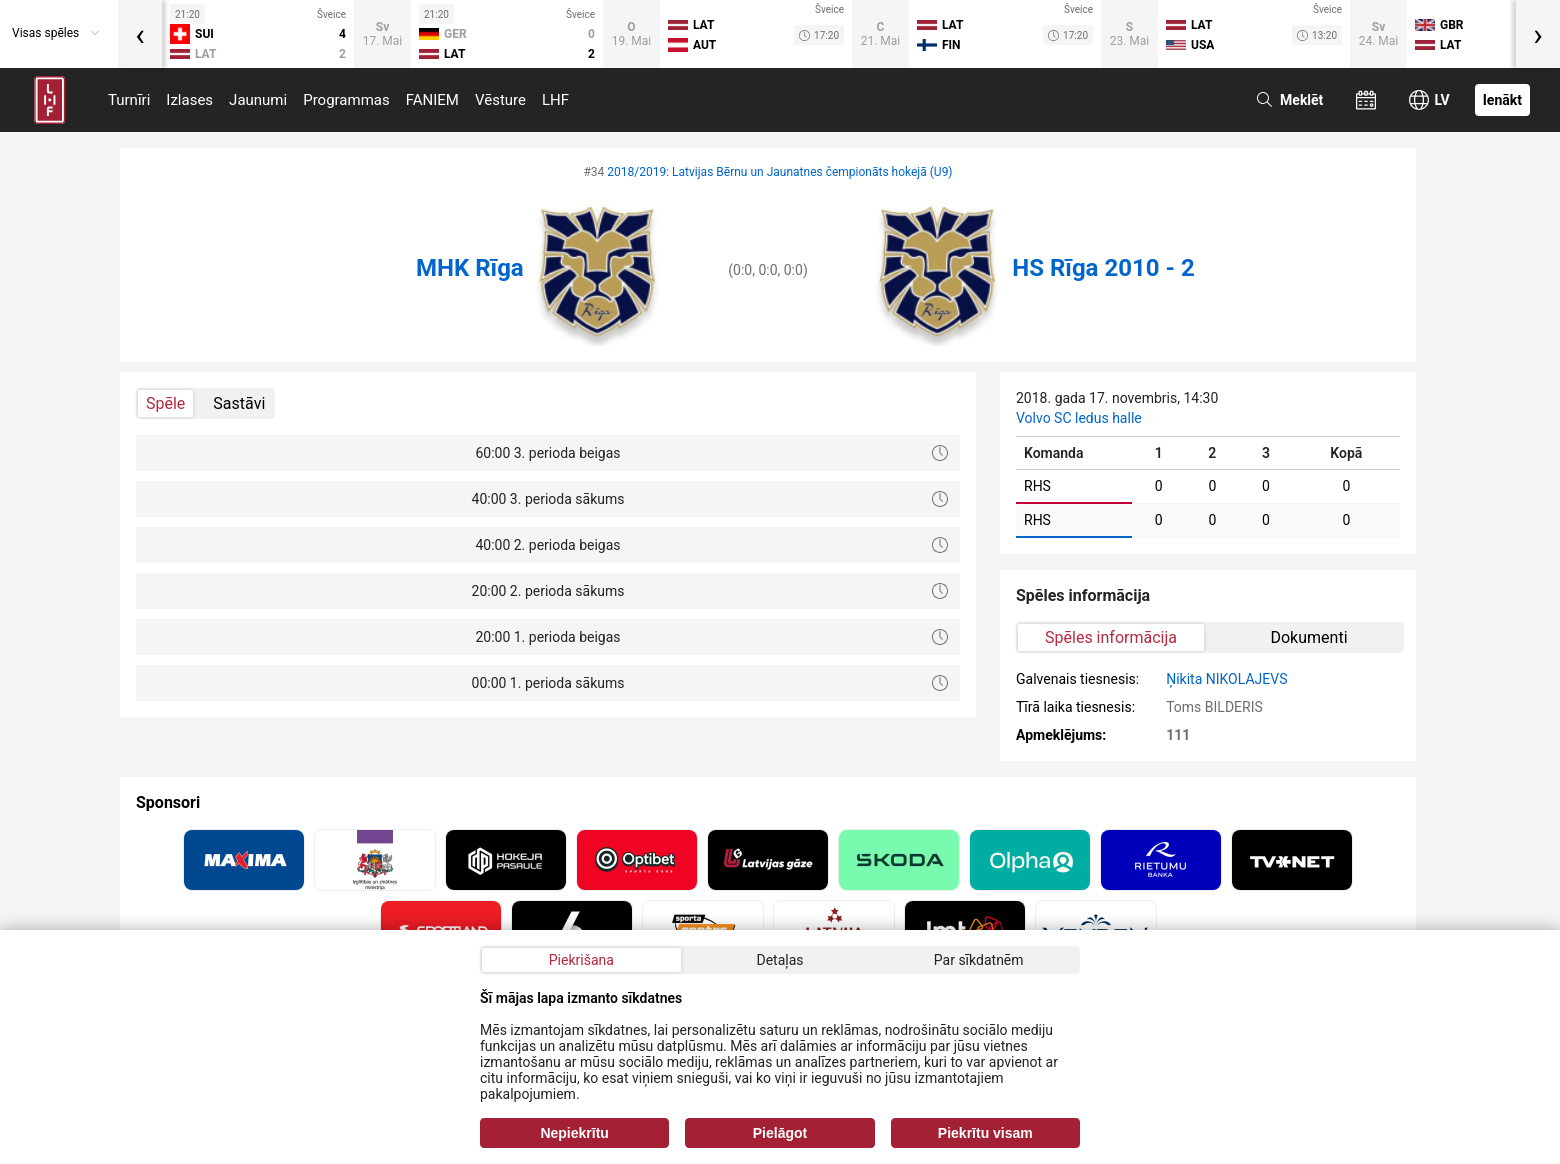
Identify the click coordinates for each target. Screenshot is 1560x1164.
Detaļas (779, 960)
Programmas (346, 100)
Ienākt (1502, 100)
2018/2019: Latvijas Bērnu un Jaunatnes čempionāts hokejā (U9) (779, 172)
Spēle (165, 403)
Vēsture (500, 100)
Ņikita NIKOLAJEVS (1226, 679)
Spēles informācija (1111, 637)
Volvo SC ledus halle (1079, 418)
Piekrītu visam (985, 1133)
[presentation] (140, 34)
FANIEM (432, 100)
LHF (555, 100)
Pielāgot (780, 1133)
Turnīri (129, 100)
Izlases (189, 100)
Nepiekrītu (574, 1133)
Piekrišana (581, 960)
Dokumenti (1308, 637)
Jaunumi (258, 100)
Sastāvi (239, 403)
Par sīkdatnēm (979, 960)
